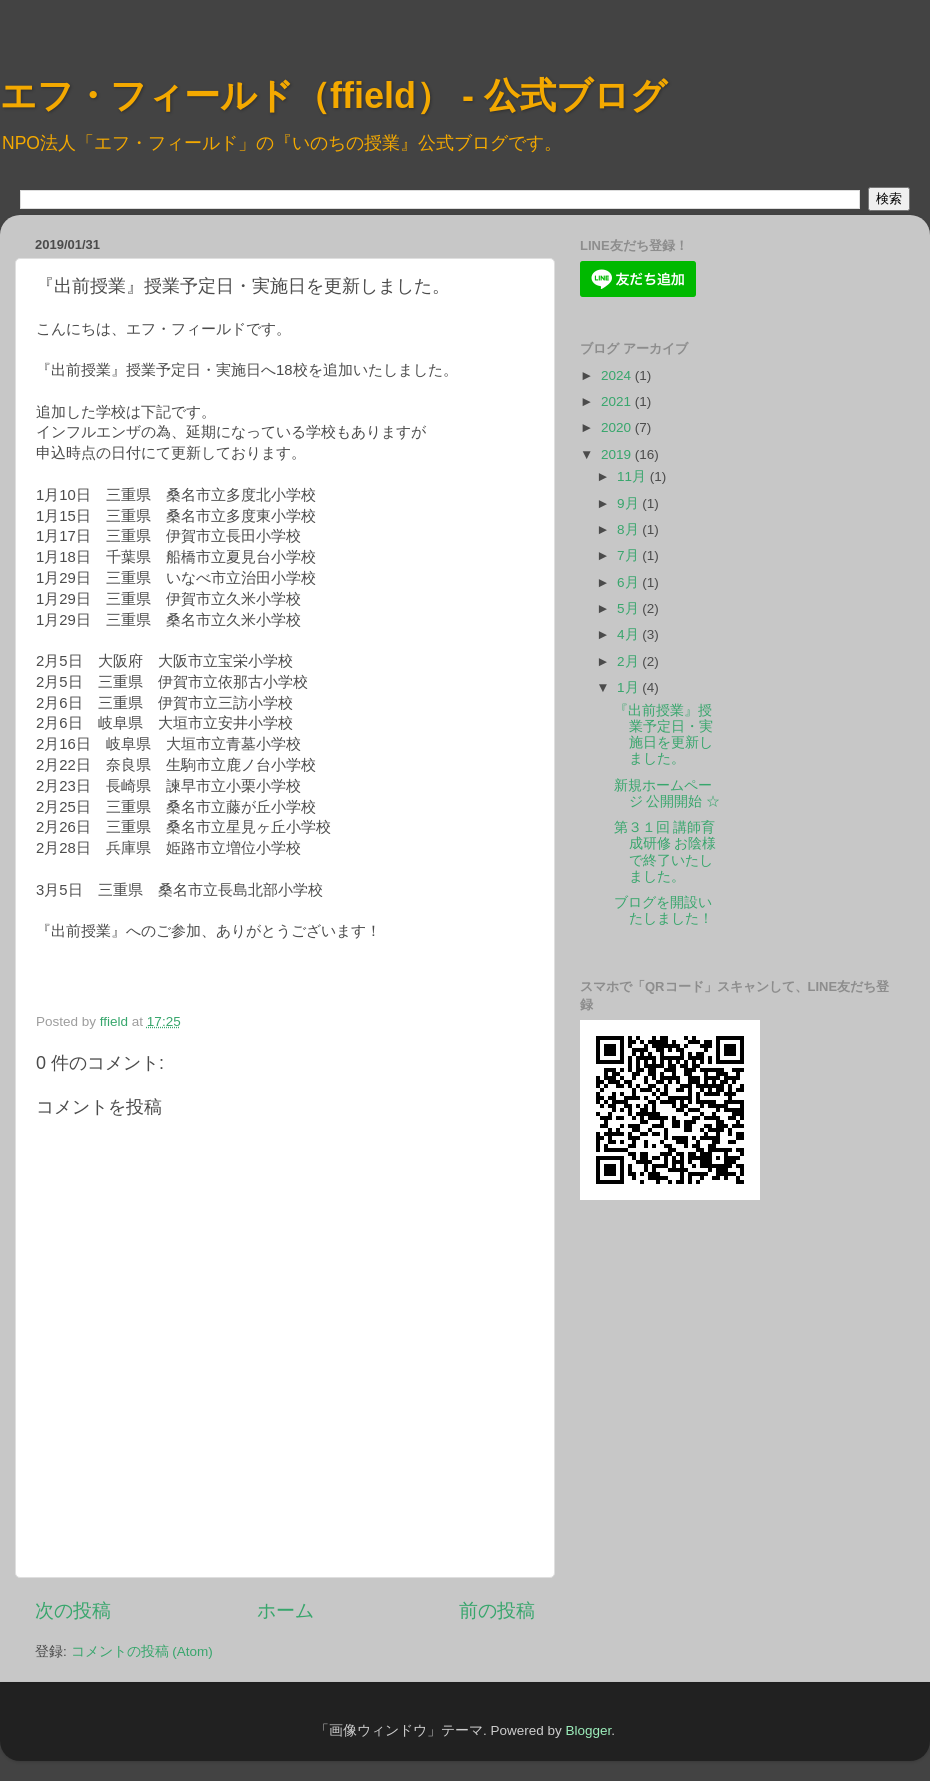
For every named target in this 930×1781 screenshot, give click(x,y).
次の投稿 (73, 1610)
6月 (629, 582)
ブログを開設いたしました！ (663, 910)
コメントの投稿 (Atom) (142, 1651)
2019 (618, 454)
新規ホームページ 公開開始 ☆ (667, 793)
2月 (629, 661)
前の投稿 (497, 1610)
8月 (629, 529)
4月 (629, 634)
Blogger (588, 1730)
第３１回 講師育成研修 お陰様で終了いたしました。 (665, 852)
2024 (618, 375)
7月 (629, 555)
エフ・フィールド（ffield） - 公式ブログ (333, 95)
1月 (629, 687)
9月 (629, 503)
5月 (629, 608)
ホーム (285, 1610)
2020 (618, 427)
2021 (618, 401)
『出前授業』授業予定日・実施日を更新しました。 (663, 735)
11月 (633, 476)
